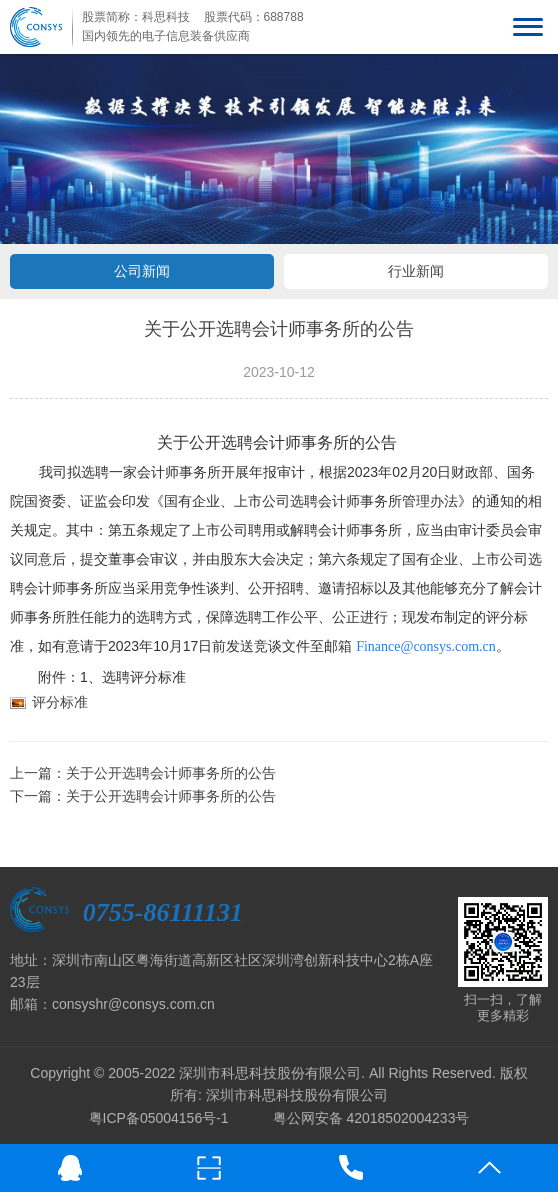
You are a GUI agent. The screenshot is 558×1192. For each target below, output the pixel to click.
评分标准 (60, 702)
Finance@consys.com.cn (426, 646)
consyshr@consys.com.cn (133, 1004)
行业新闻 (416, 271)
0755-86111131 (163, 912)
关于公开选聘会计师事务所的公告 (171, 773)
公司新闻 (142, 271)
